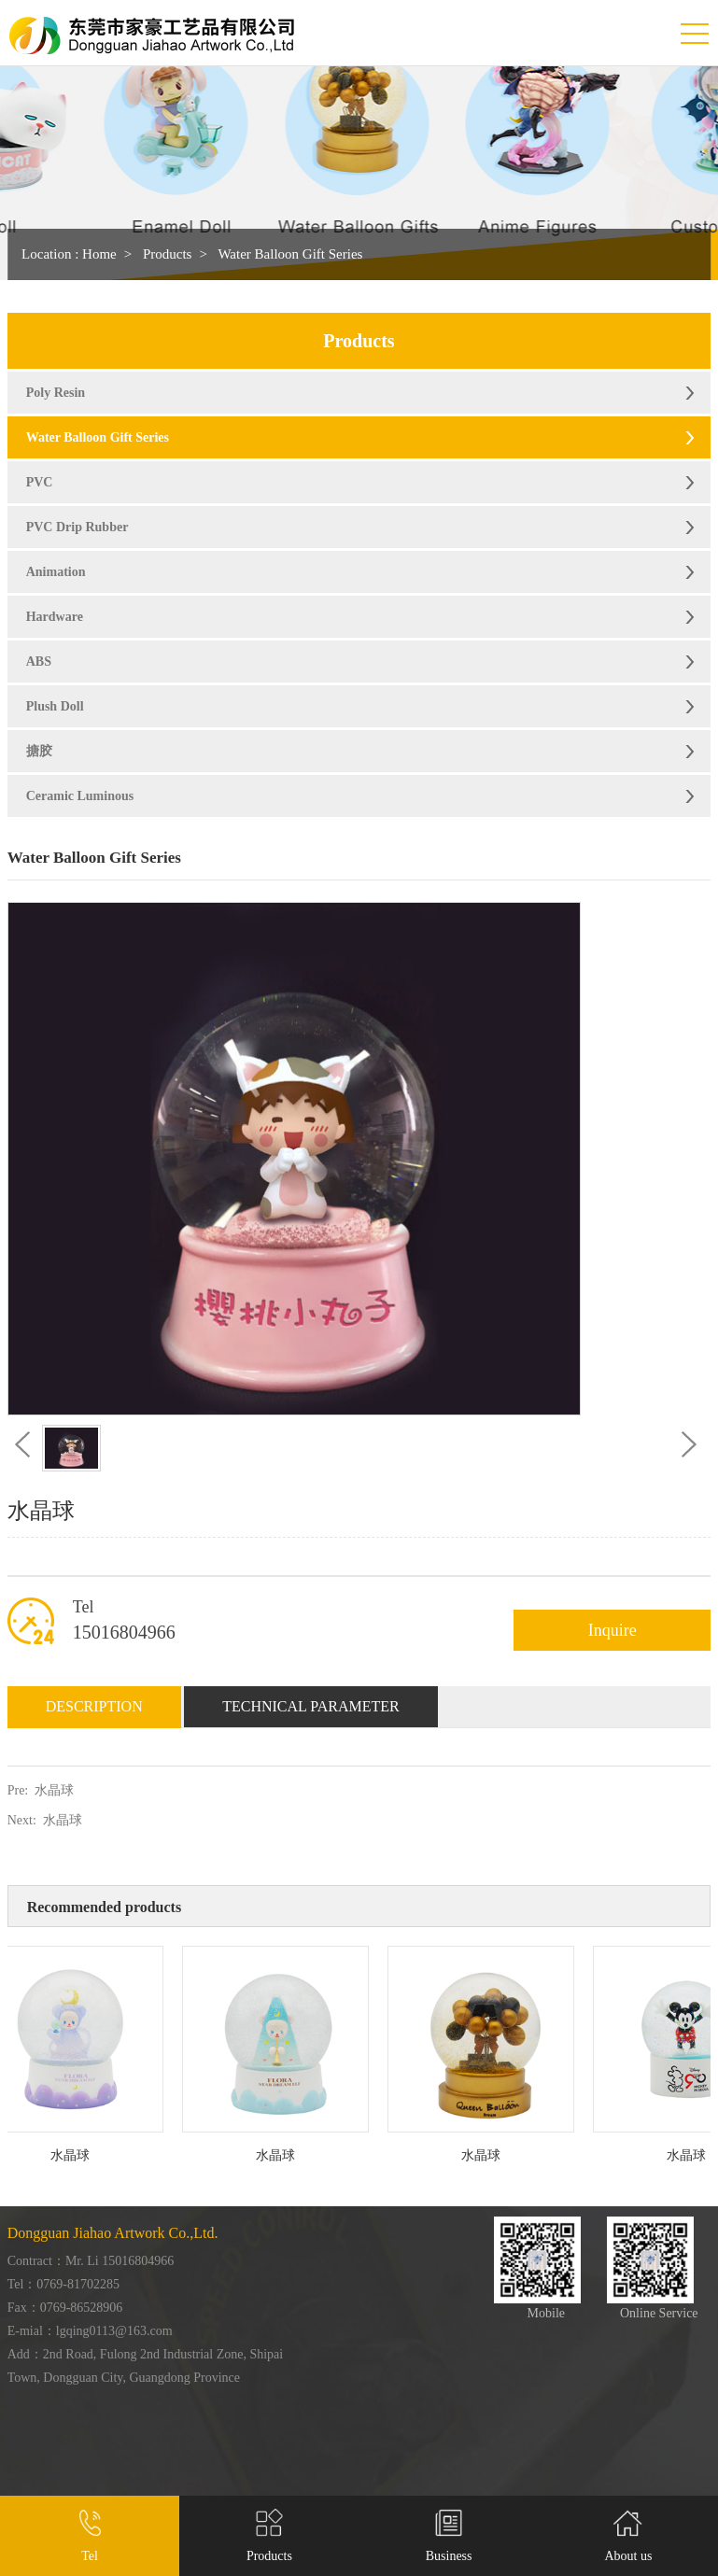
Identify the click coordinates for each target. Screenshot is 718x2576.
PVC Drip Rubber (77, 527)
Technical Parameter (311, 1706)
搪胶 (39, 751)
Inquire (612, 1630)
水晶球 (54, 1790)
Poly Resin (55, 393)
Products (167, 253)
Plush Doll (55, 706)
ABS (38, 662)
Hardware (54, 617)
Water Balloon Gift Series (290, 253)
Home (99, 253)
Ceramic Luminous (80, 796)
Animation (56, 572)
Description (94, 1706)
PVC (39, 482)
